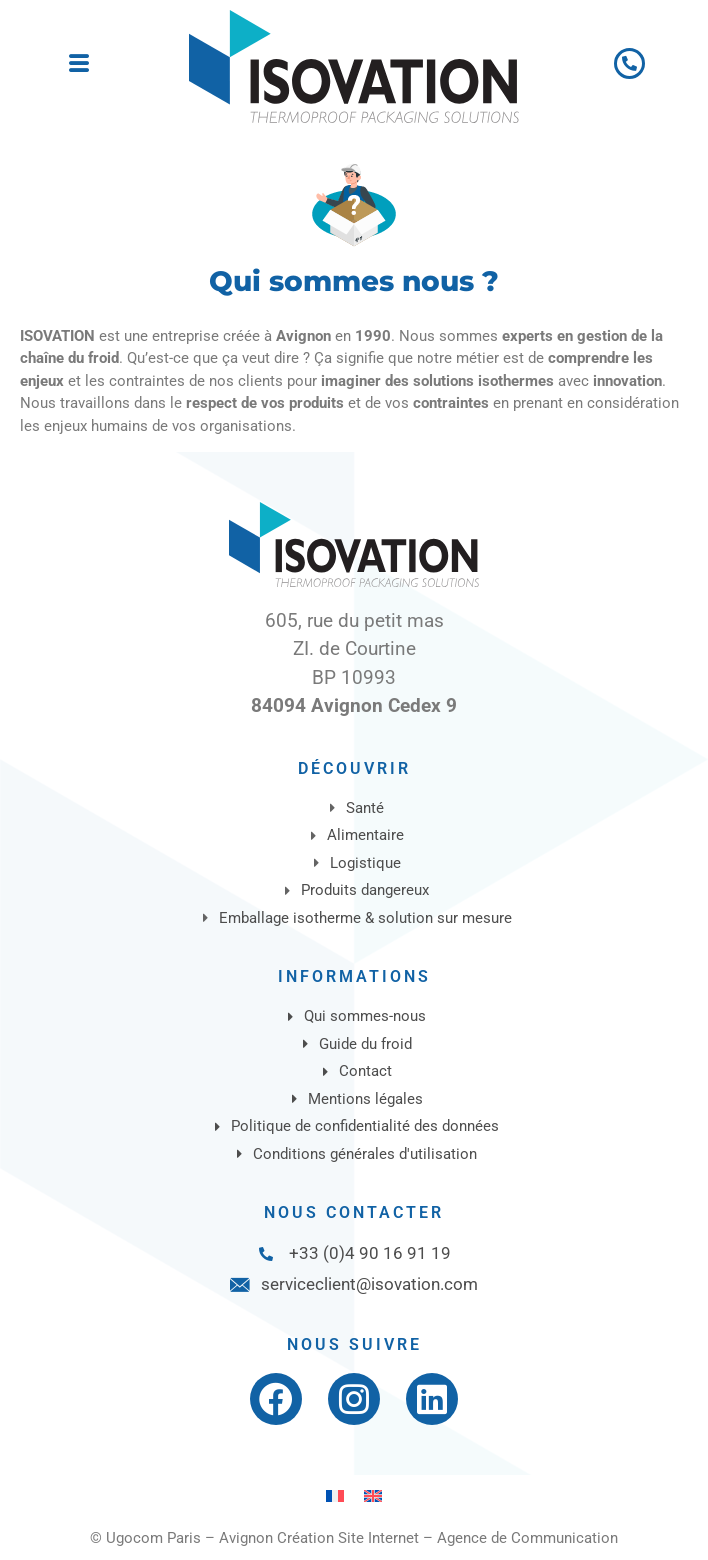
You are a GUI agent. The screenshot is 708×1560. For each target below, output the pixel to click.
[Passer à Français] (335, 1496)
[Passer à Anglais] (373, 1496)
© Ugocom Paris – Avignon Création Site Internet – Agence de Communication (354, 1538)
